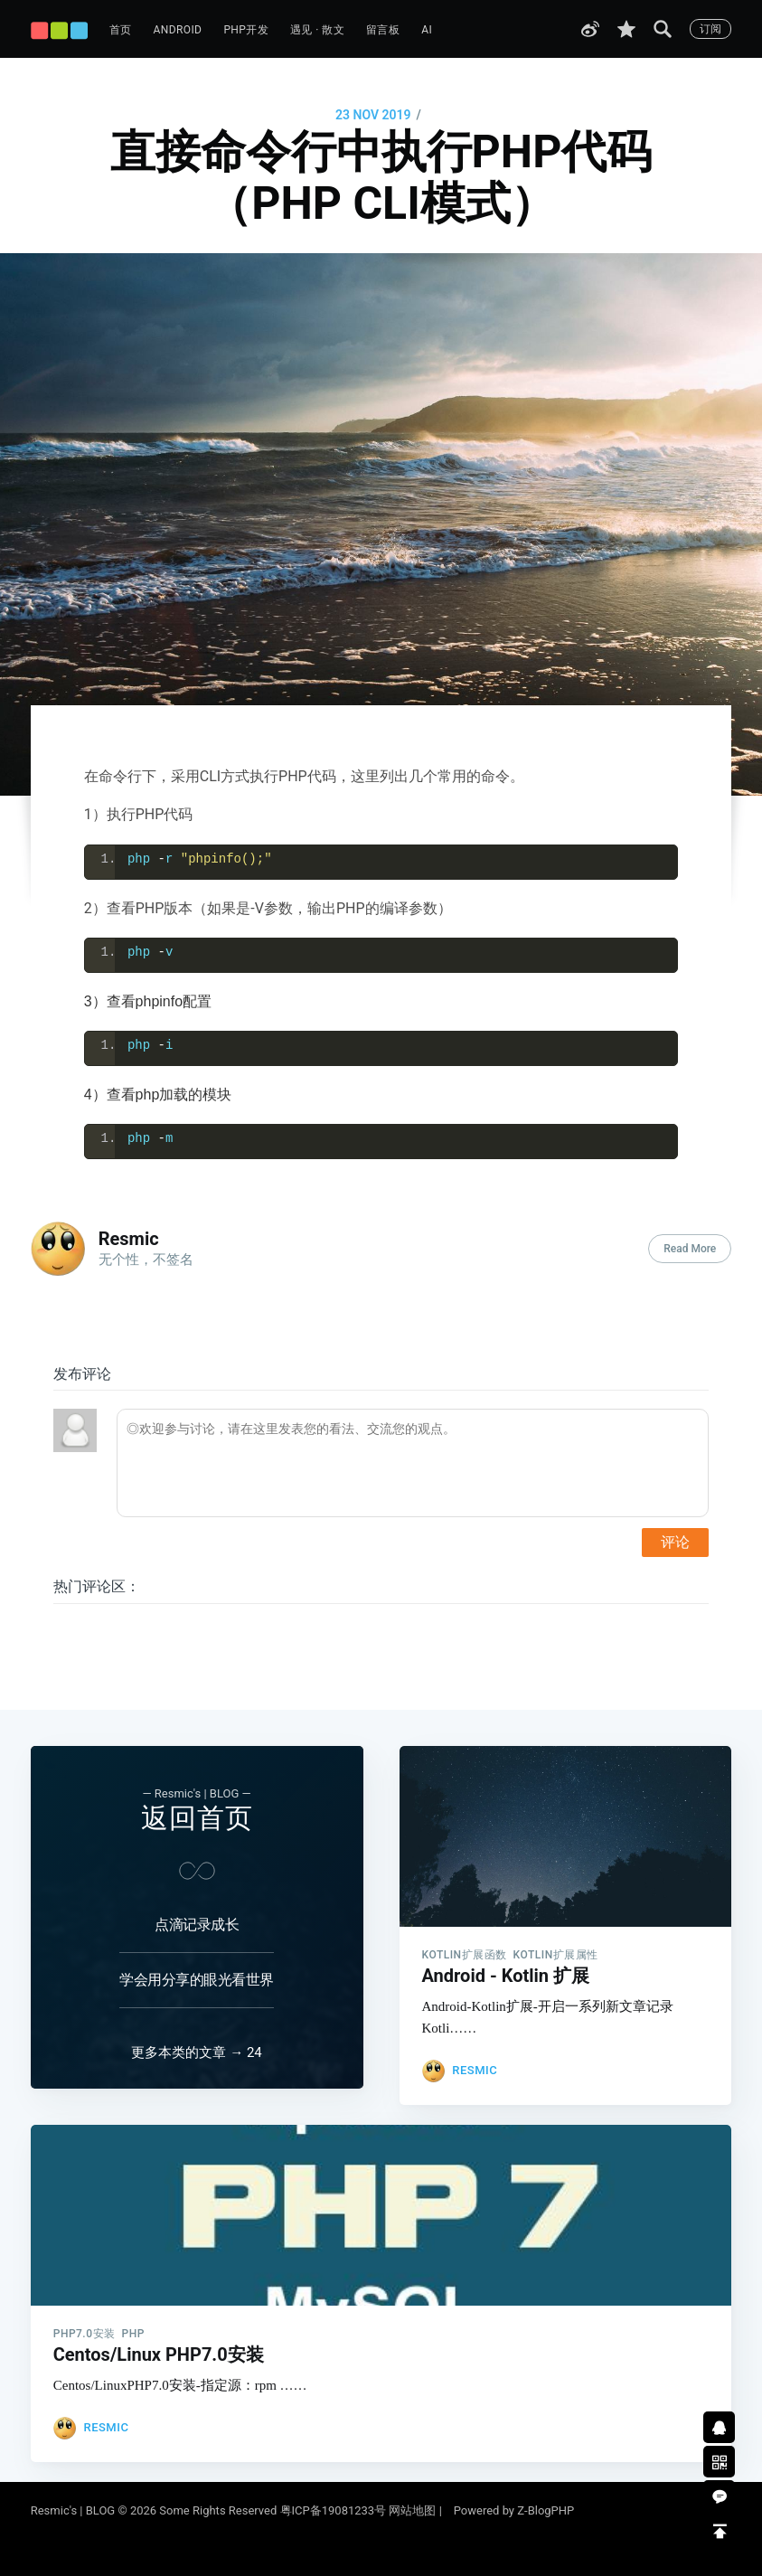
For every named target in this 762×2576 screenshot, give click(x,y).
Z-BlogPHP (545, 2510)
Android (178, 30)
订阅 (710, 29)
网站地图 (412, 2510)
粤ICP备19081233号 (333, 2510)
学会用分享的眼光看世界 (196, 1947)
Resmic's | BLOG (74, 2510)
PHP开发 (245, 30)
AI (426, 30)
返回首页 (197, 1785)
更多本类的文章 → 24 (196, 2036)
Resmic (129, 1239)
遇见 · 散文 (317, 30)
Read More (689, 1248)
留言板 (383, 30)
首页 (120, 30)
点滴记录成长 (197, 1892)
